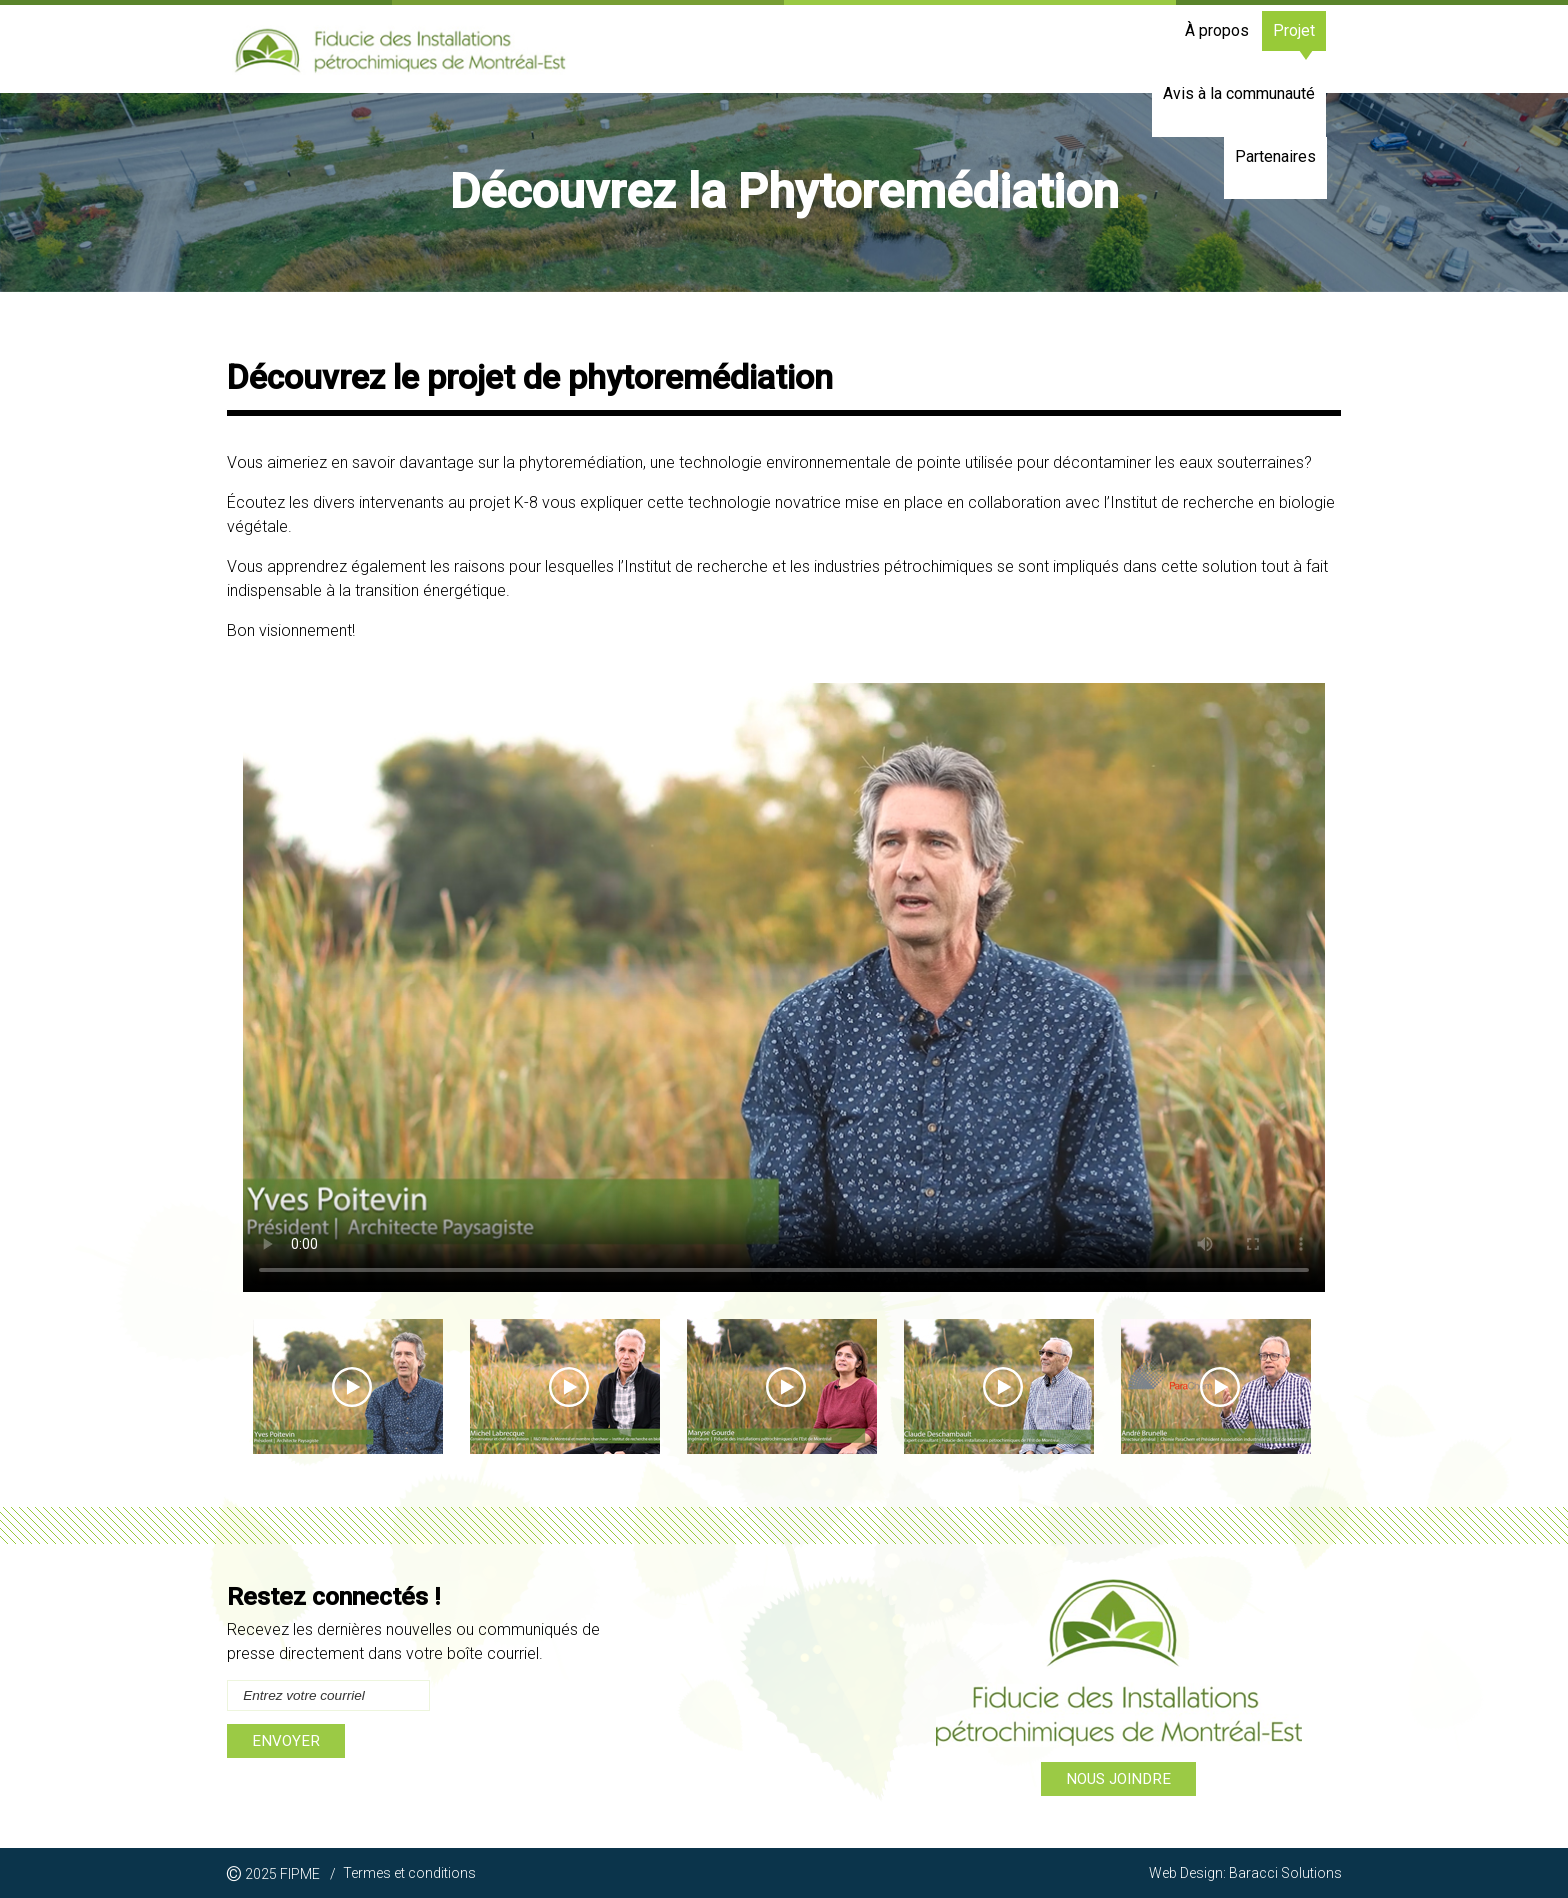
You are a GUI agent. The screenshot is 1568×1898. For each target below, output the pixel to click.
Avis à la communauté (1144, 48)
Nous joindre (1118, 1779)
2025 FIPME (281, 1875)
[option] (784, 192)
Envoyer (286, 1741)
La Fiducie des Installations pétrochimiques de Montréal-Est (400, 52)
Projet (1023, 48)
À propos (946, 48)
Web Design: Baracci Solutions (1245, 1873)
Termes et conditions (409, 1873)
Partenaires (1284, 48)
